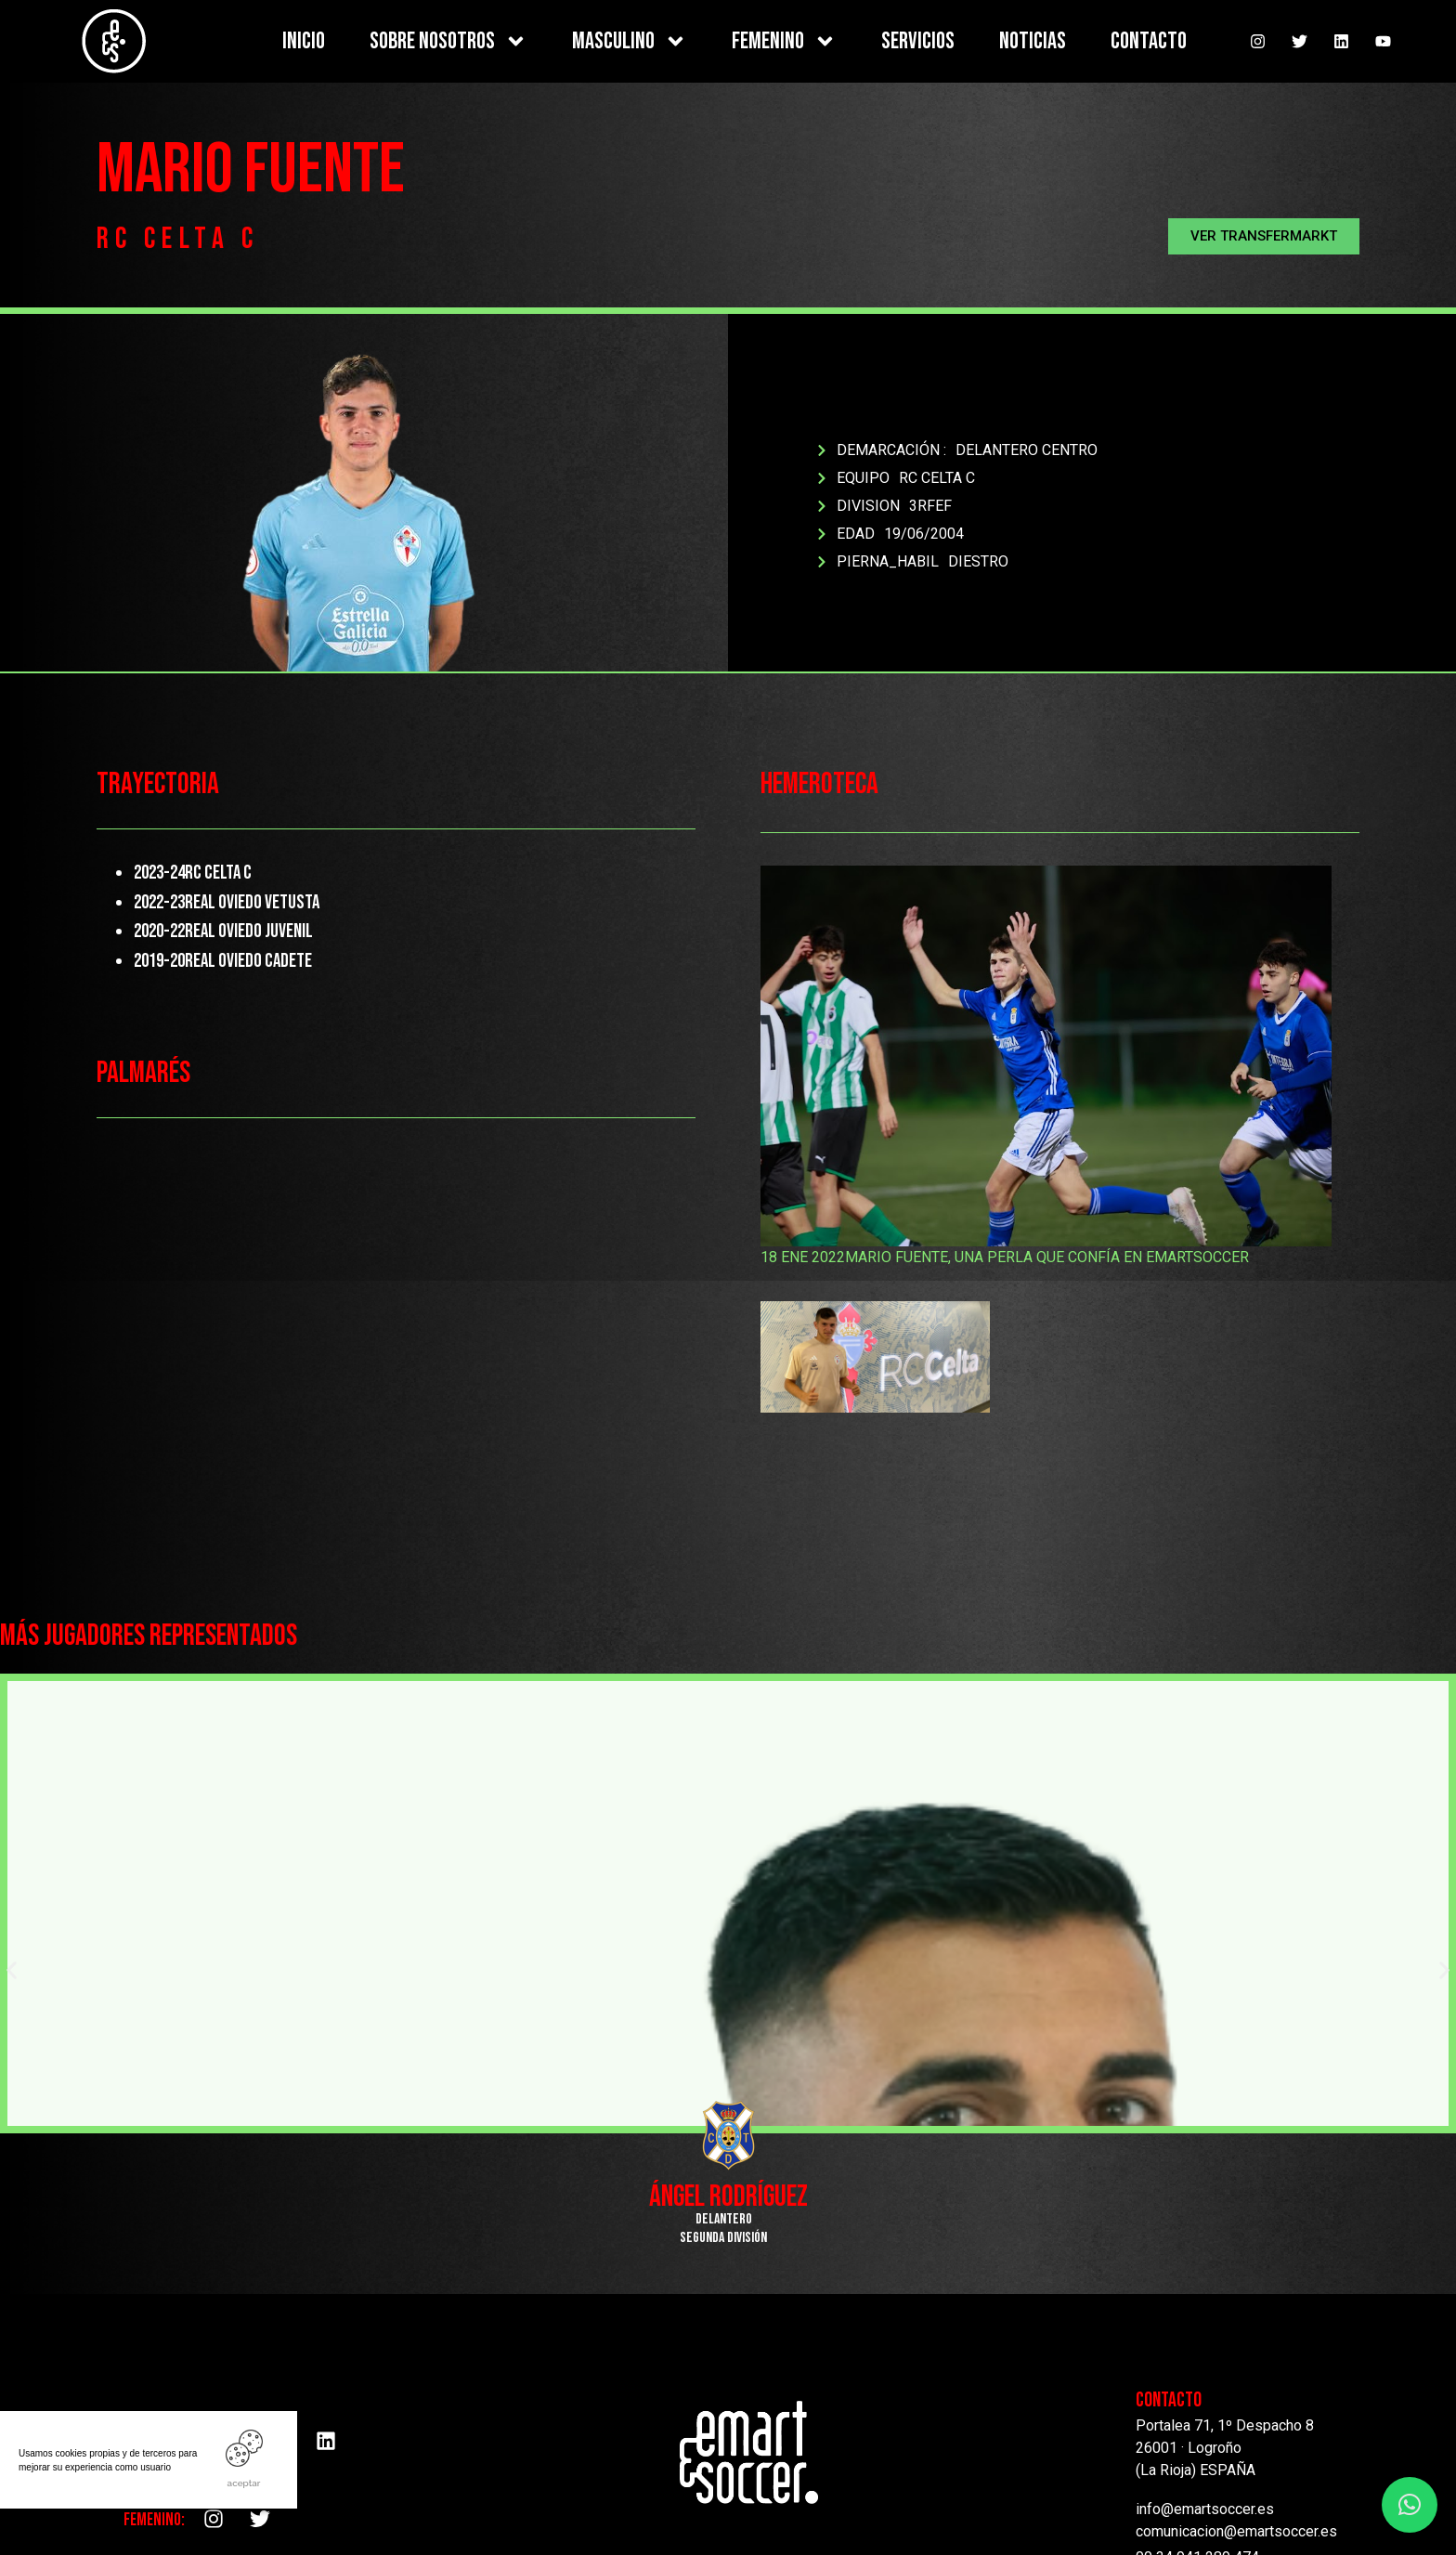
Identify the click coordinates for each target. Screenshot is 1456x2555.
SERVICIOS (918, 41)
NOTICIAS (1032, 41)
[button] (1263, 236)
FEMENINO (784, 41)
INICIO (303, 41)
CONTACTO (1149, 41)
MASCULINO (629, 41)
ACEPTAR (244, 2483)
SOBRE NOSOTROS (448, 41)
